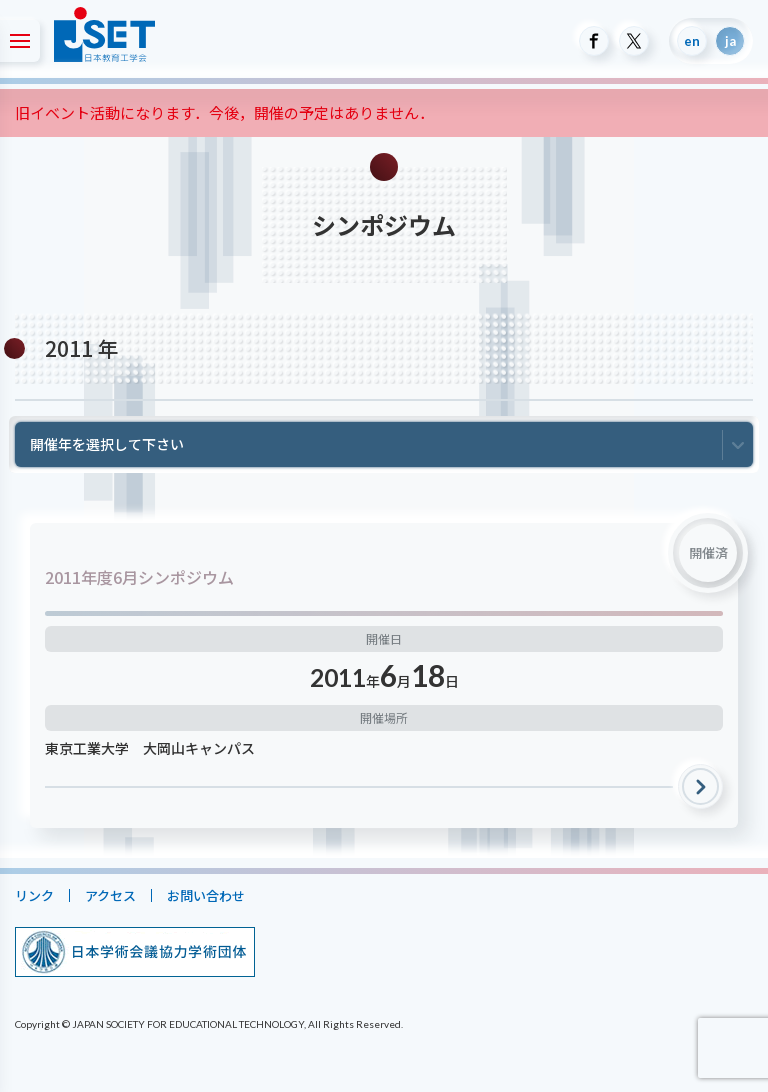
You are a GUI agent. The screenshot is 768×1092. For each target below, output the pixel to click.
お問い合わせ (206, 895)
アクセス (110, 895)
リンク (34, 895)
